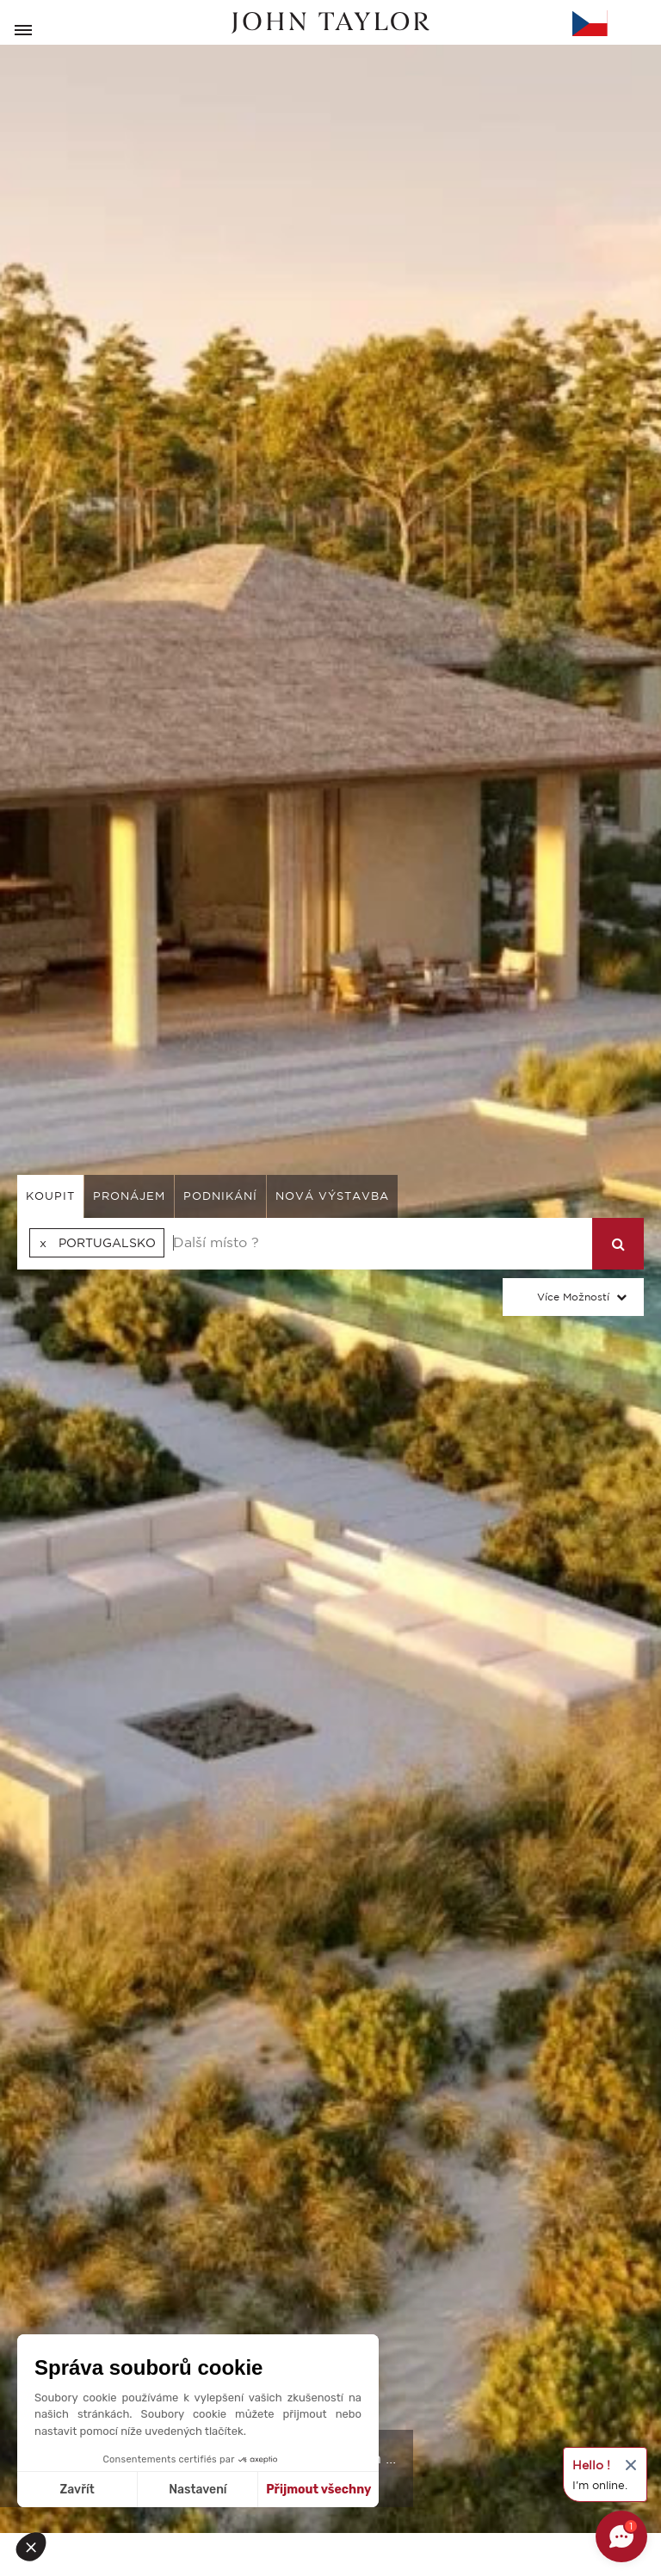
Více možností (573, 1296)
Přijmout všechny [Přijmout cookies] (318, 2489)
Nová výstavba (332, 1196)
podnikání (220, 1196)
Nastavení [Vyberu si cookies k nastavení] (197, 2489)
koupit (50, 1196)
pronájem (129, 1196)
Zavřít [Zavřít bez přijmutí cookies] (77, 2489)
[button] (36, 2546)
